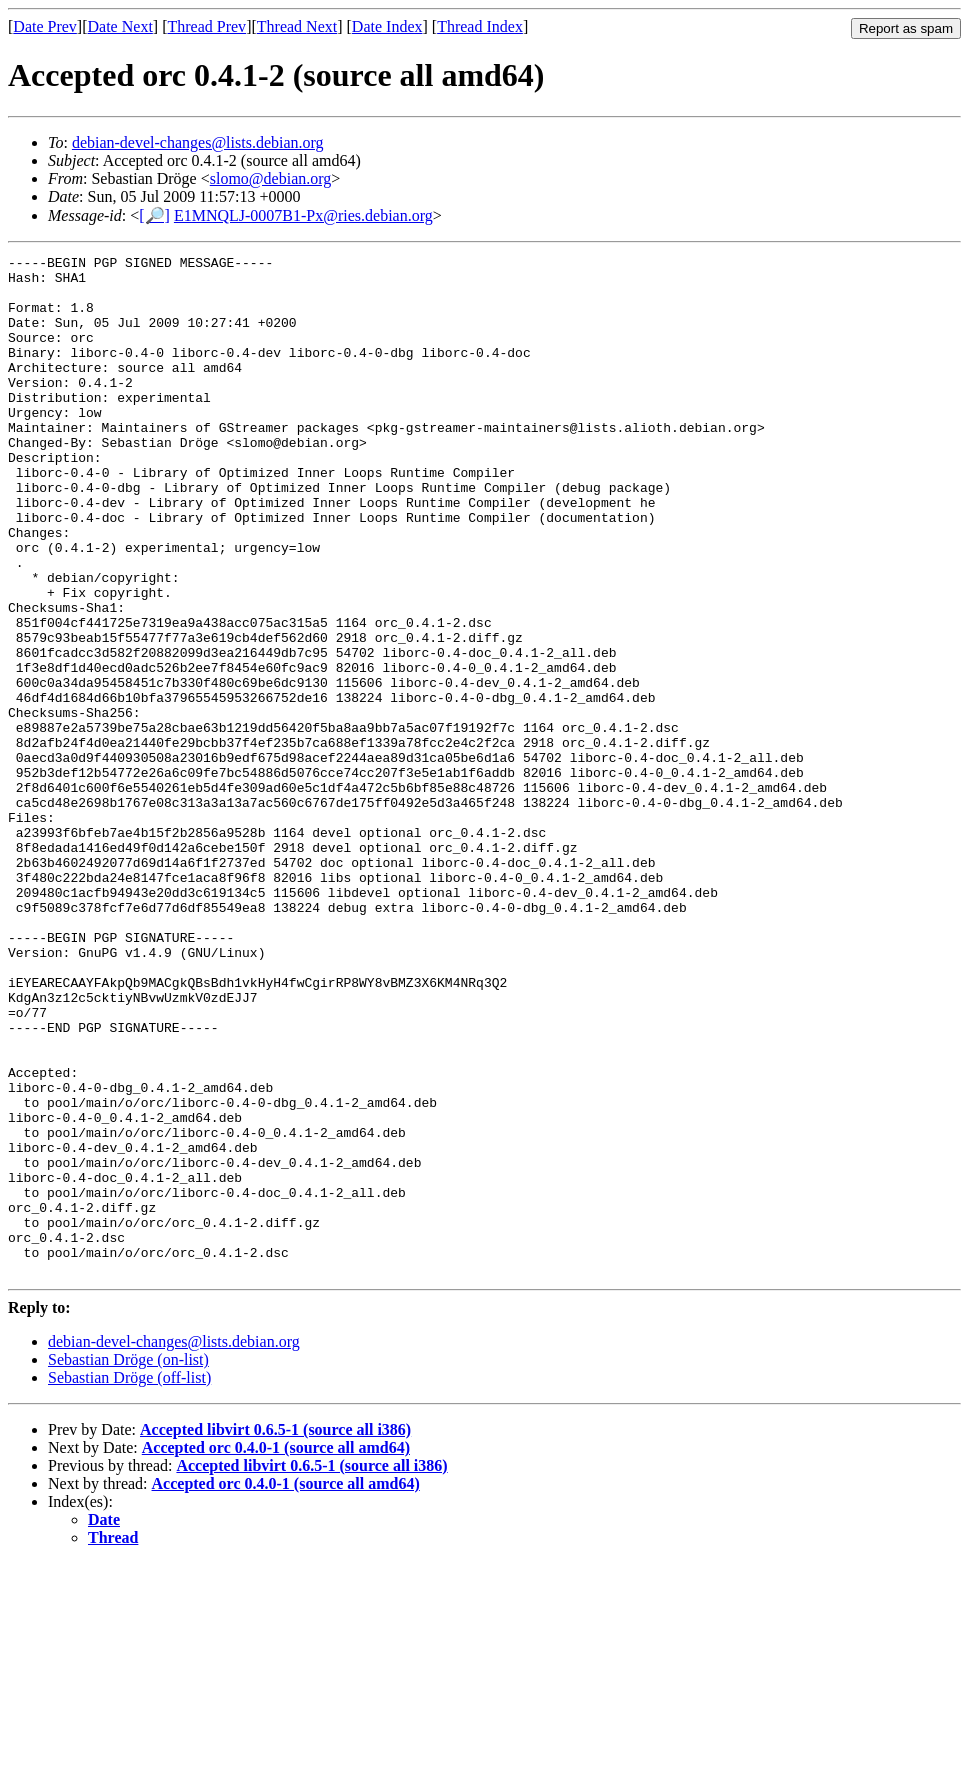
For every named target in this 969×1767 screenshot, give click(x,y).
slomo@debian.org (271, 178)
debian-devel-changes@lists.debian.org (198, 142)
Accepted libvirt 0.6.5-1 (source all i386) (275, 1633)
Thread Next (297, 26)
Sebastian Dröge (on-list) (128, 1563)
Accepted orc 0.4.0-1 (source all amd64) (276, 1651)
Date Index (387, 26)
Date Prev (45, 26)
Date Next (120, 26)
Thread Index (480, 26)
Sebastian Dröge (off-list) (129, 1581)
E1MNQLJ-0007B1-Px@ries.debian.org (303, 215)
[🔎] (154, 215)
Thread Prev (206, 26)
